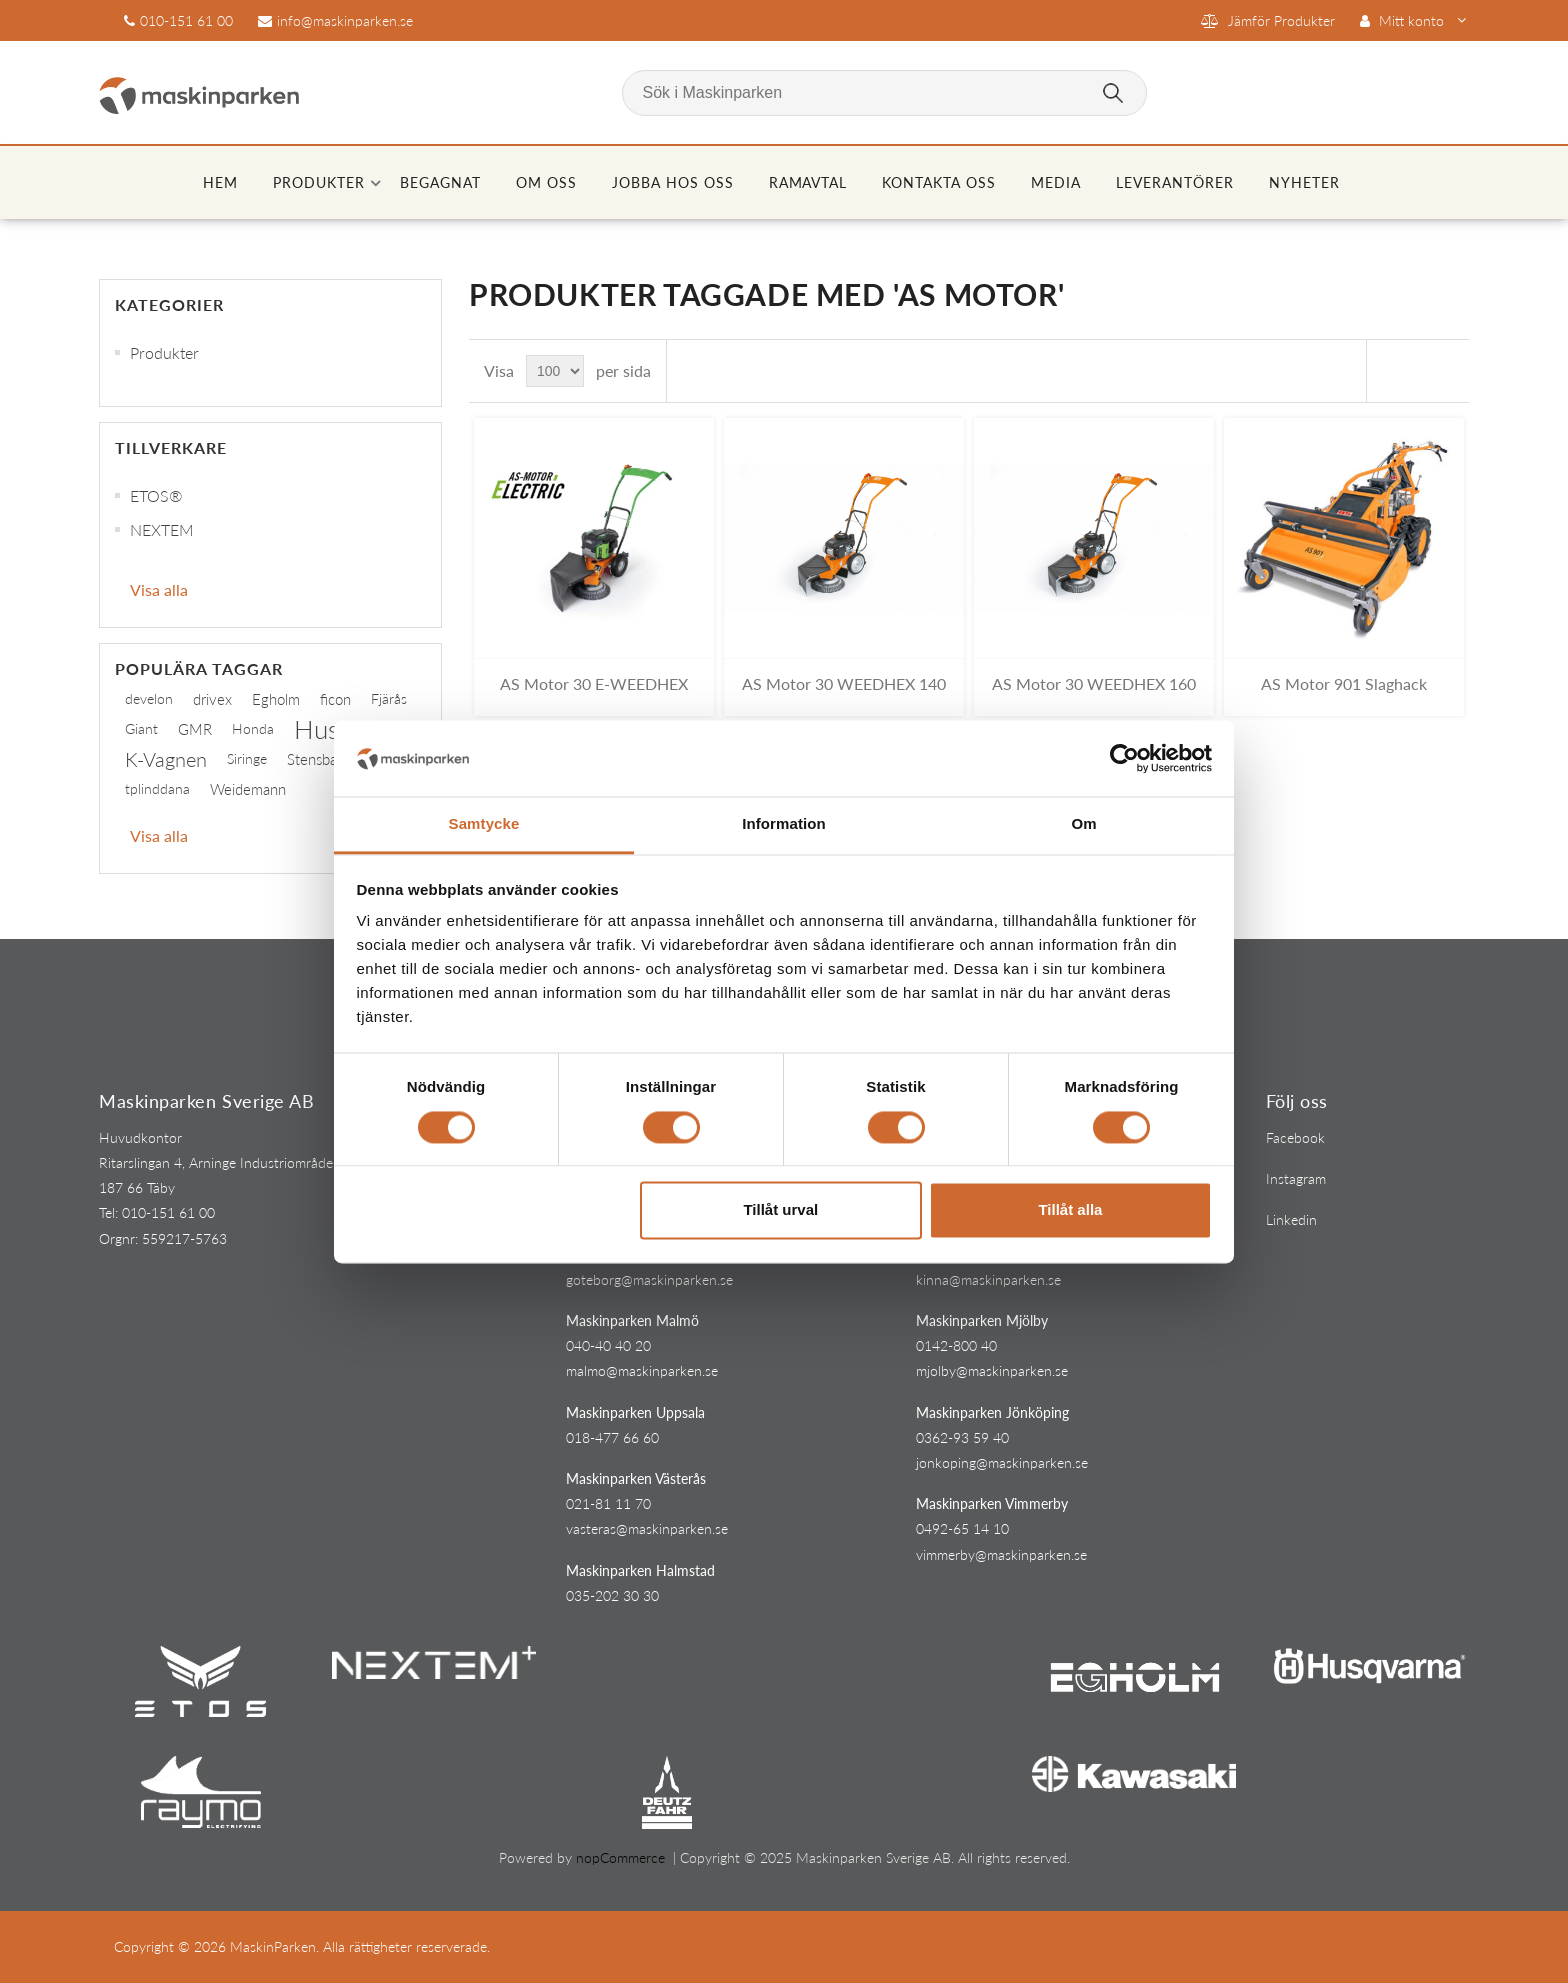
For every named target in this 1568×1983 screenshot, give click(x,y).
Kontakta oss (939, 182)
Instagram (1296, 1178)
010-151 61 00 (186, 20)
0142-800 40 (956, 1345)
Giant (141, 728)
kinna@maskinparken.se (988, 1279)
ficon (335, 699)
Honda (253, 728)
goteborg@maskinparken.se (649, 1279)
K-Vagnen (166, 759)
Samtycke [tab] (484, 824)
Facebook (1295, 1137)
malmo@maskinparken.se (642, 1370)
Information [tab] (784, 824)
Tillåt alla (1070, 1210)
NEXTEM (162, 529)
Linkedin (1291, 1219)
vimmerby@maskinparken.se (1001, 1554)
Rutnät (1406, 371)
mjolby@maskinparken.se (992, 1370)
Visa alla (159, 589)
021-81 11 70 (608, 1503)
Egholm (276, 699)
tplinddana (157, 788)
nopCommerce (620, 1857)
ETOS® (156, 495)
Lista (1442, 371)
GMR (195, 729)
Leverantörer (1175, 182)
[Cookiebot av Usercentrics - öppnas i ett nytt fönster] (1124, 758)
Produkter (319, 182)
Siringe (247, 758)
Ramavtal (808, 182)
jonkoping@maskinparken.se (1002, 1462)
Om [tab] (1083, 824)
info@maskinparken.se (345, 20)
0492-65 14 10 (962, 1528)
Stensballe (319, 759)
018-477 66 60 (612, 1437)
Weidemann (248, 789)
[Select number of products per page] (555, 371)
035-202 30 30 (612, 1595)
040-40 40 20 (608, 1345)
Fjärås (389, 698)
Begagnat (440, 182)
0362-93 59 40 (962, 1437)
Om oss (546, 182)
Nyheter (1304, 182)
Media (1056, 182)
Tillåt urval (780, 1210)
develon (149, 698)
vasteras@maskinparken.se (647, 1528)
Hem (220, 182)
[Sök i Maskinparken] (884, 93)
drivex (212, 699)
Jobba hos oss (673, 182)
